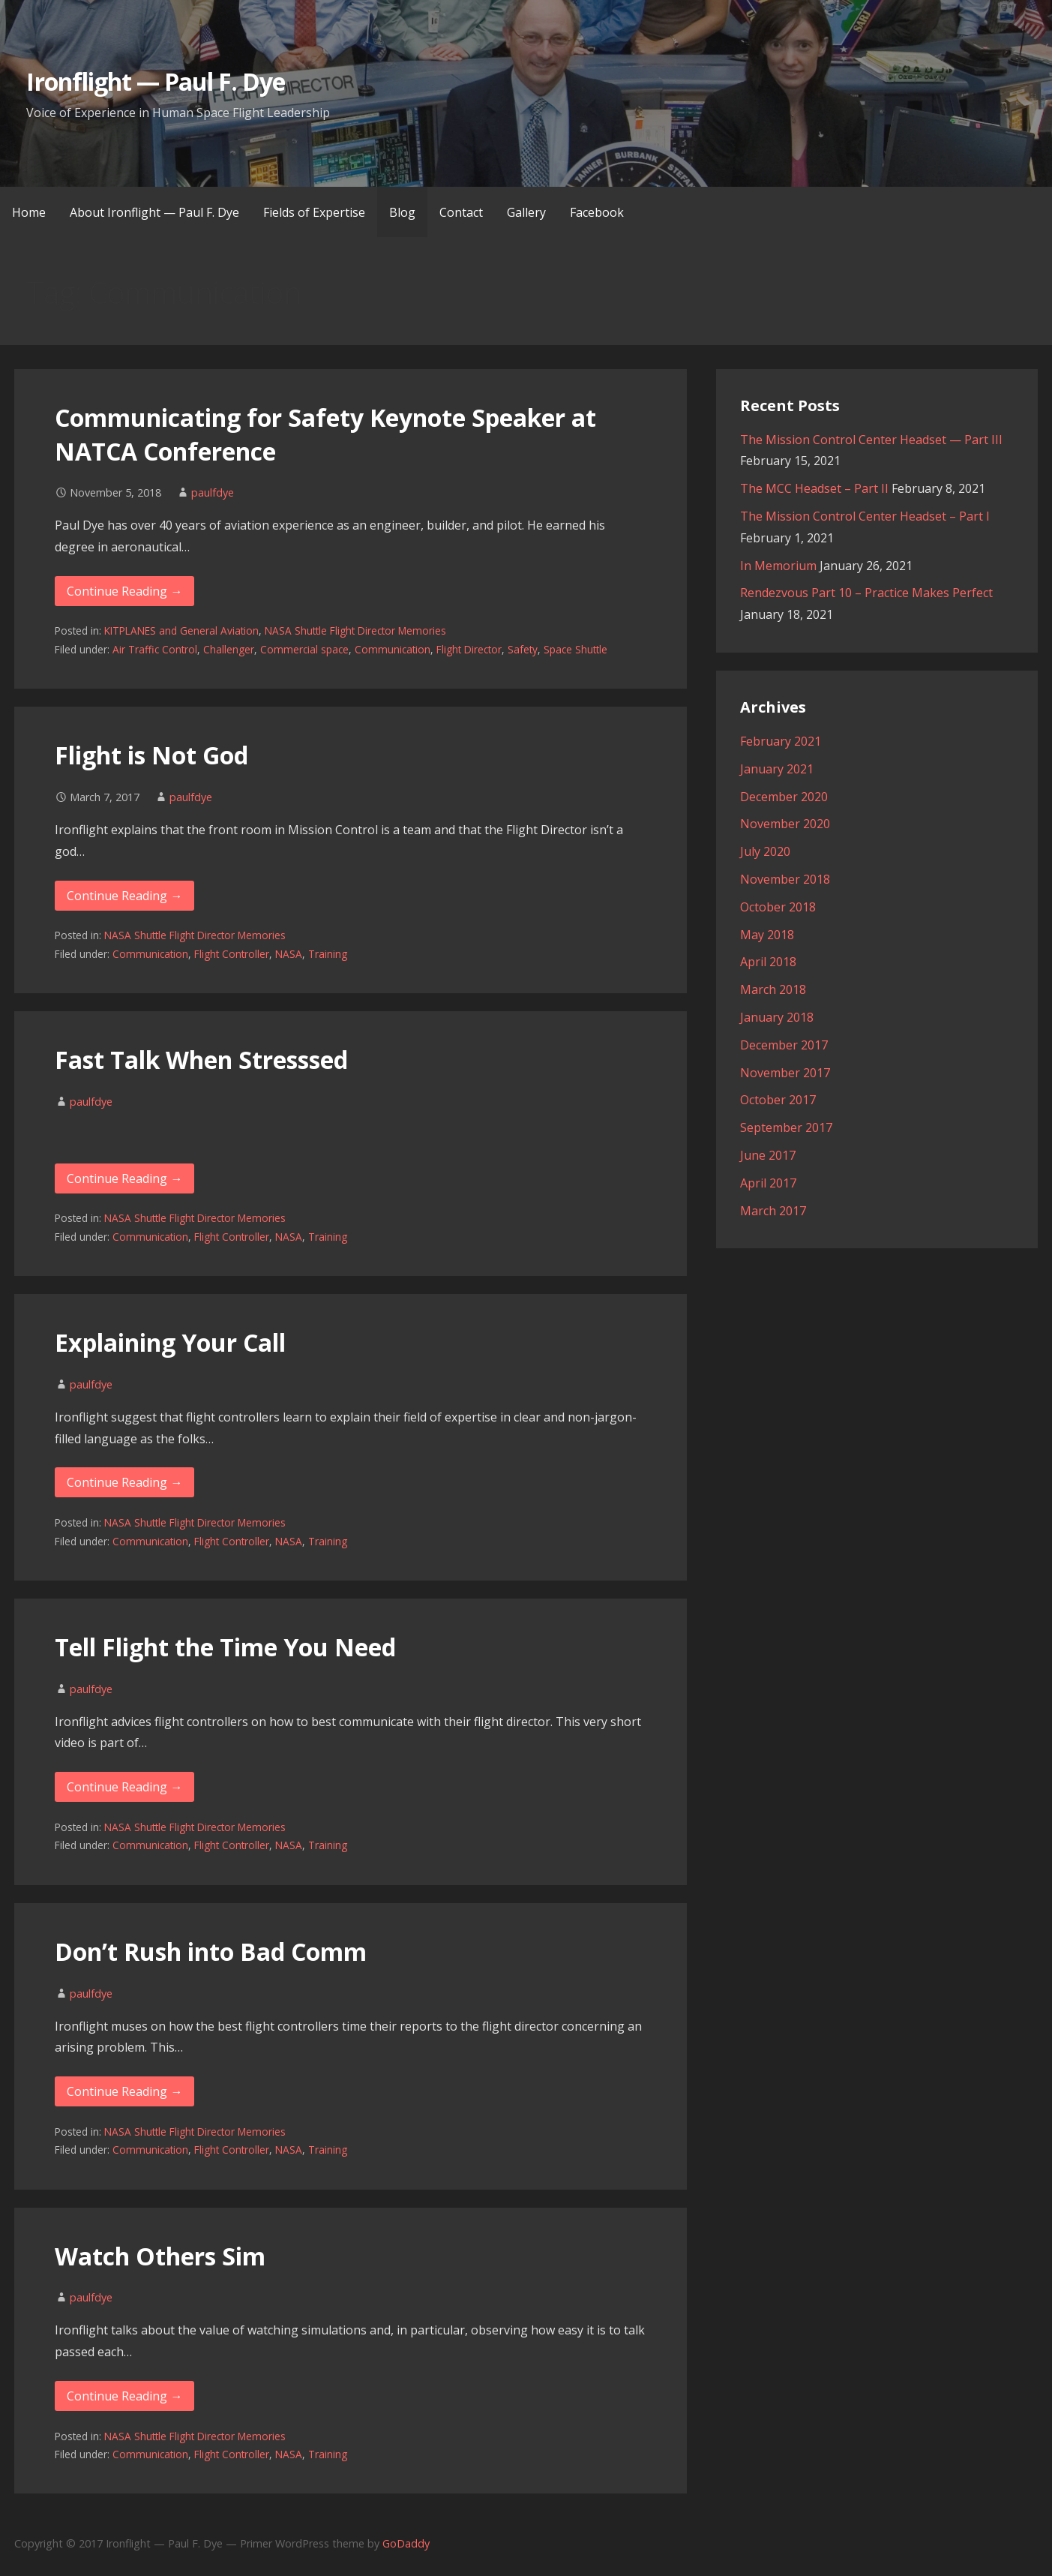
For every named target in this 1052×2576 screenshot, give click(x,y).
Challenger (228, 649)
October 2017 (778, 1099)
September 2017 (786, 1127)
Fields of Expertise (314, 212)
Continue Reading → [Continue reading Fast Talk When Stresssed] (124, 1178)
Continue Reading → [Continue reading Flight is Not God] (124, 895)
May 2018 (767, 934)
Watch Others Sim (160, 2256)
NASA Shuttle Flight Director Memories (355, 630)
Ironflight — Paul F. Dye (155, 81)
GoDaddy (406, 2543)
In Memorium (778, 565)
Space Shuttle (575, 649)
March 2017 (773, 1210)
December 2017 (784, 1045)
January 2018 (777, 1017)
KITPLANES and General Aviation (181, 630)
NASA (288, 954)
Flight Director (469, 649)
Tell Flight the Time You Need (225, 1647)
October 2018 (778, 907)
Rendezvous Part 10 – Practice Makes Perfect (866, 592)
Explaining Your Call (170, 1342)
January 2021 (777, 769)
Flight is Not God (151, 755)
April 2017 (768, 1183)
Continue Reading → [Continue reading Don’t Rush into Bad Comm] (124, 2091)
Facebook (597, 212)
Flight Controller (231, 954)
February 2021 (780, 741)
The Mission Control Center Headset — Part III (871, 439)
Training (327, 954)
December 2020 (784, 796)
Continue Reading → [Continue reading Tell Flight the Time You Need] (124, 1787)
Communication (392, 649)
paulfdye (212, 492)
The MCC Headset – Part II (814, 488)
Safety (523, 649)
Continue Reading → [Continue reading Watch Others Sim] (124, 2396)
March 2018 (773, 989)
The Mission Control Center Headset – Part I (865, 516)
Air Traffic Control (154, 649)
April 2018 (768, 961)
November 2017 (785, 1072)
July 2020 (765, 851)
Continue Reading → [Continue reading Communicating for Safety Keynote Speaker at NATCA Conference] (124, 591)
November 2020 (785, 823)
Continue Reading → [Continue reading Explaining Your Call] (124, 1482)
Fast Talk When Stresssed (201, 1059)
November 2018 (785, 879)
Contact (461, 212)
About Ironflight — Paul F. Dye (154, 212)
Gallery (526, 212)
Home (29, 212)
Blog (402, 212)
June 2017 (768, 1155)
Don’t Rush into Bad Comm (211, 1951)
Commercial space (304, 649)
